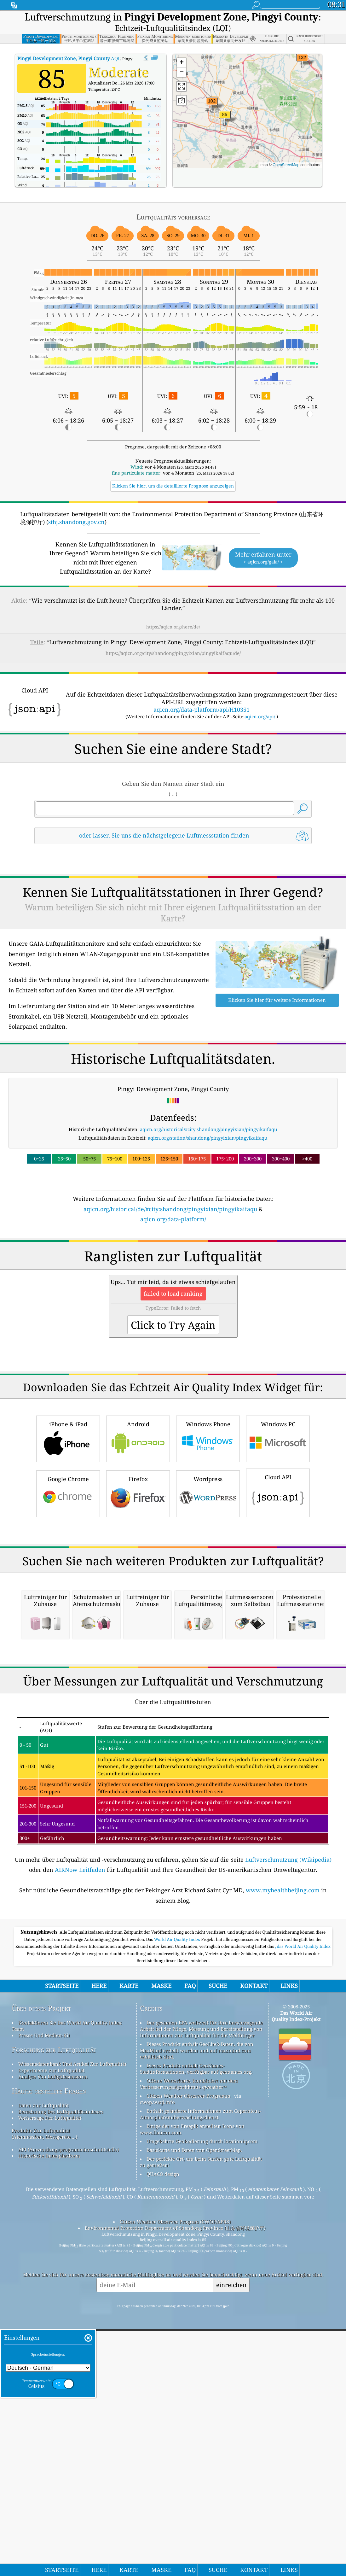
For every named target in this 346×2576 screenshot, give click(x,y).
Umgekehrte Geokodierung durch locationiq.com (202, 2406)
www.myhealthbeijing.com (283, 2155)
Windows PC (278, 1526)
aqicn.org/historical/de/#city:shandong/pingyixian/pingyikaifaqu (170, 1209)
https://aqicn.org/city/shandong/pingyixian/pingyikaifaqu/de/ (173, 653)
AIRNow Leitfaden (80, 2134)
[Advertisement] (173, 1279)
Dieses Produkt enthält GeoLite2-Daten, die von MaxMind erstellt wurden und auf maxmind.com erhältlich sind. (196, 2315)
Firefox (138, 1581)
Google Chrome (68, 1581)
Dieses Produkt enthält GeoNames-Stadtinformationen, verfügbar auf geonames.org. (196, 2333)
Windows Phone (208, 1526)
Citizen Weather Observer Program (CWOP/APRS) (175, 2486)
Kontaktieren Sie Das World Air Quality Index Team (67, 2290)
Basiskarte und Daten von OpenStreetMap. (194, 2415)
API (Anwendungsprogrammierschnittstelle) (68, 2414)
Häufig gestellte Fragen (49, 2356)
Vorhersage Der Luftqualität (49, 2383)
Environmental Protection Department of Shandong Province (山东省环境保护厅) (175, 2493)
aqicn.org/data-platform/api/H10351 (201, 709)
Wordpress (208, 1581)
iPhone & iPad (68, 1526)
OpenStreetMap (286, 165)
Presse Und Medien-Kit (44, 2300)
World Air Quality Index (177, 2204)
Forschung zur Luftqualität (54, 2314)
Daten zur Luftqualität (43, 2370)
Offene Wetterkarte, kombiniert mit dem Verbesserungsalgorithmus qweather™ (189, 2348)
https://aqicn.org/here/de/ (173, 627)
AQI (68, 58)
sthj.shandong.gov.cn (76, 522)
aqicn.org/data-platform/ (173, 1219)
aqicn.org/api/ (260, 716)
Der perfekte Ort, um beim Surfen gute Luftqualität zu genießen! (201, 2427)
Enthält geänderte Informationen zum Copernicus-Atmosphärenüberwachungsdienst (200, 2379)
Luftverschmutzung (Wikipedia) (288, 2124)
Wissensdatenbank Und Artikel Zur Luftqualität (72, 2329)
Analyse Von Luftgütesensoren (53, 2341)
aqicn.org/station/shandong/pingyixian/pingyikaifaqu (208, 1138)
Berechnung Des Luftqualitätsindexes (60, 2376)
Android (138, 1526)
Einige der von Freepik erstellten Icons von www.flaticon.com (192, 2394)
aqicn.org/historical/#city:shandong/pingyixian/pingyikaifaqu (208, 1129)
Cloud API (278, 1580)
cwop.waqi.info (157, 2367)
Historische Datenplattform (49, 2420)
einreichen (231, 2550)
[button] (302, 61)
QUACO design (163, 2439)
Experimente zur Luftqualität (51, 2335)
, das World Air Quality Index (303, 2211)
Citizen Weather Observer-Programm (188, 2360)
